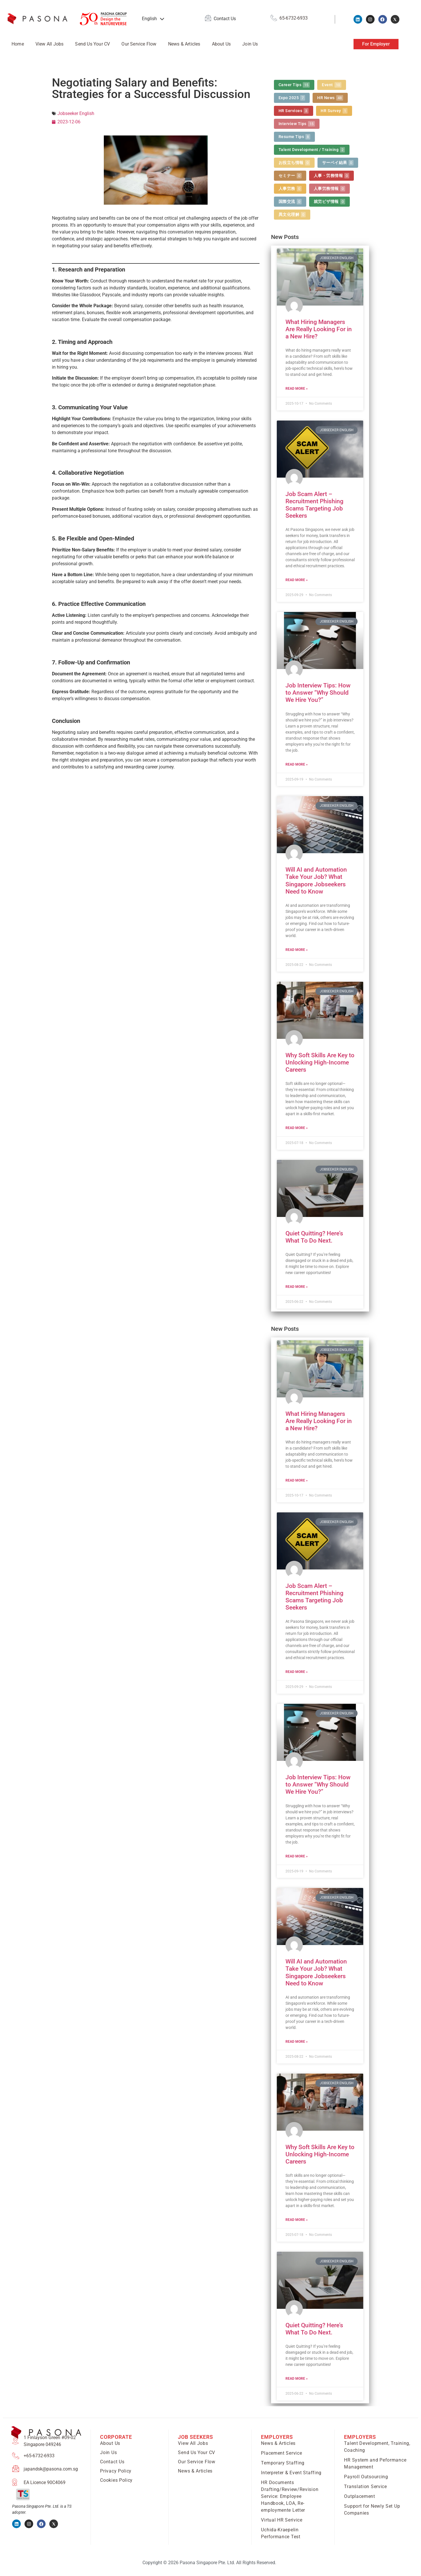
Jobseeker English (75, 113)
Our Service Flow (138, 44)
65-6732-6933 (293, 18)
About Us (221, 44)
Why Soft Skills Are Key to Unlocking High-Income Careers (319, 1062)
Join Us (250, 44)
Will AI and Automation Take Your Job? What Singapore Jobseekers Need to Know (316, 880)
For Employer (376, 44)
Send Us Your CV (92, 44)
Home (18, 44)
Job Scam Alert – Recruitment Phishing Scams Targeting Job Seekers (314, 505)
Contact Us (225, 18)
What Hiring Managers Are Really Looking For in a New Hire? (318, 329)
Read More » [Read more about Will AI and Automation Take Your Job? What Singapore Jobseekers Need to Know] (296, 950)
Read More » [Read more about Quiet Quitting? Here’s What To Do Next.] (296, 1287)
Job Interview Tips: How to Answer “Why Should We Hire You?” (318, 692)
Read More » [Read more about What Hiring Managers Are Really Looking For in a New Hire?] (296, 389)
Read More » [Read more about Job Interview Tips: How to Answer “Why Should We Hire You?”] (296, 764)
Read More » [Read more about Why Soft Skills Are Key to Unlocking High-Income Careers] (296, 1128)
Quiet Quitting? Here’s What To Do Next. (314, 1237)
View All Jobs (49, 44)
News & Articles (184, 44)
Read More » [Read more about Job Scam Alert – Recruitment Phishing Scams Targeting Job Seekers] (296, 580)
